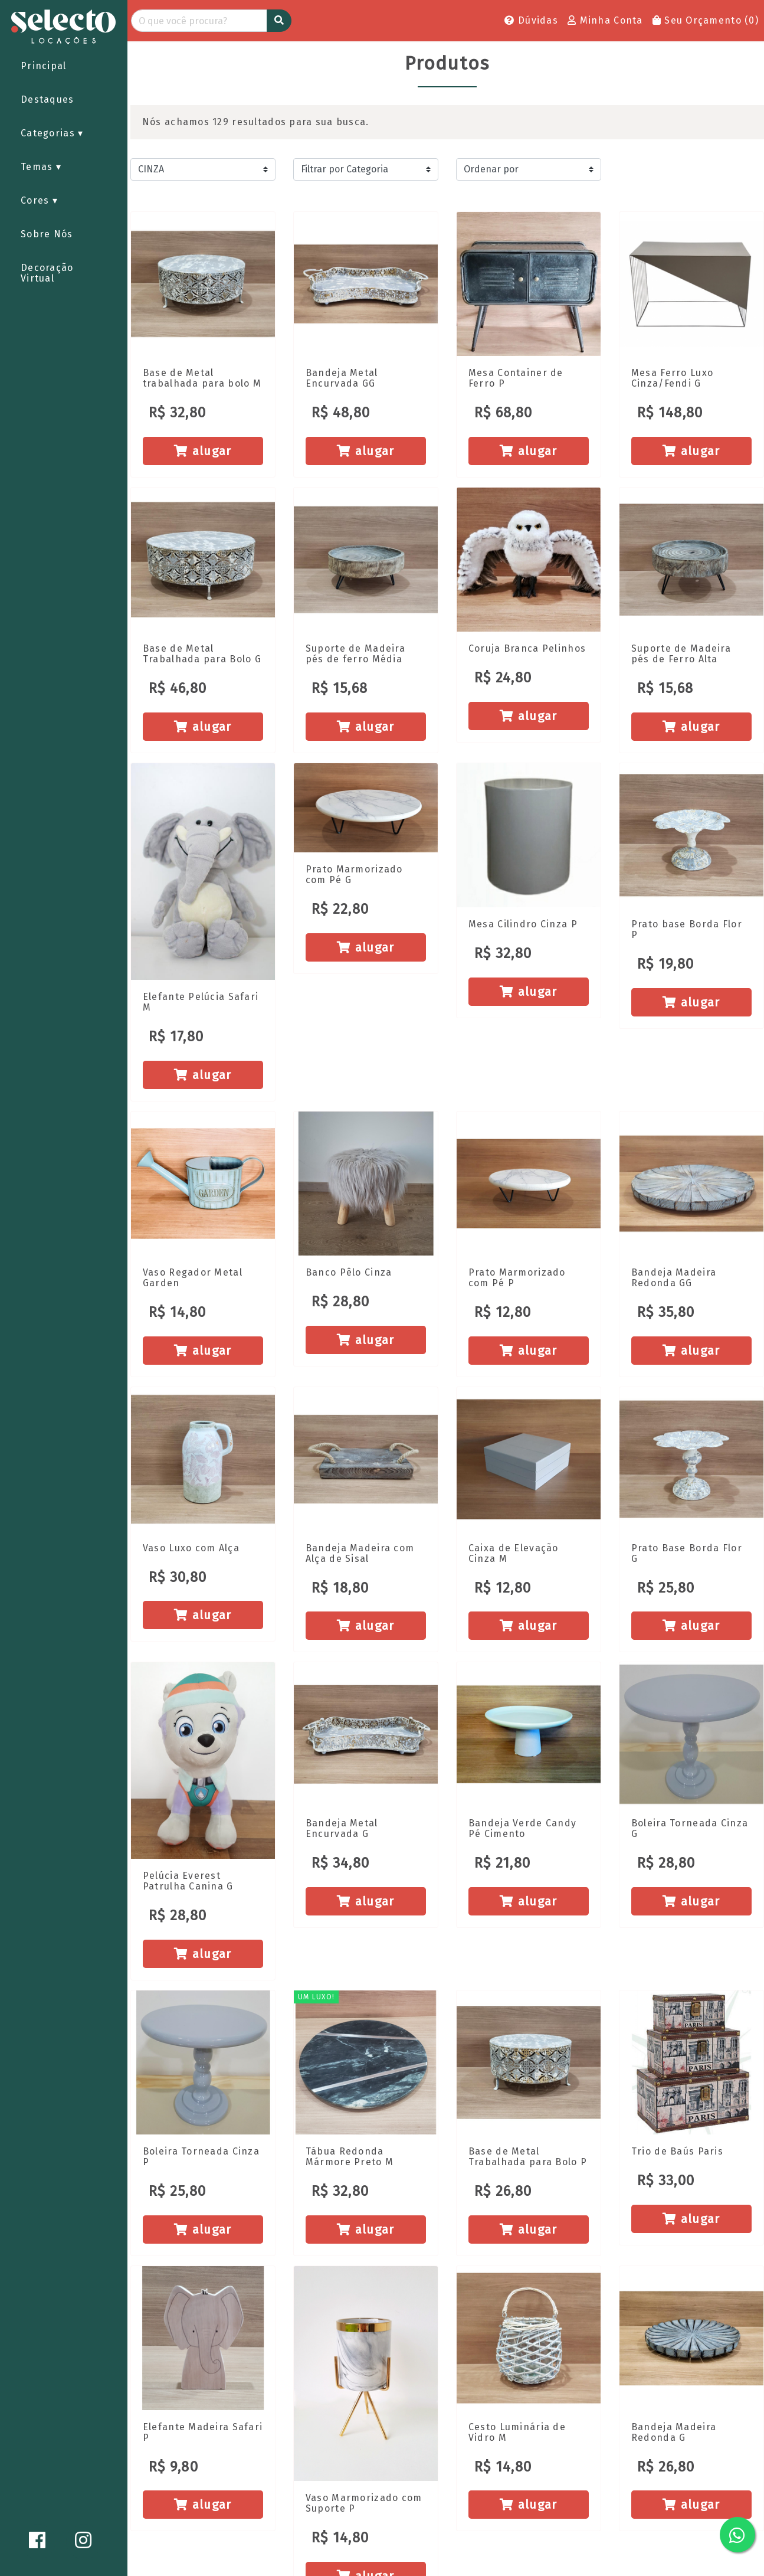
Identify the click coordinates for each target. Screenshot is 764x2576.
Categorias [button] (49, 133)
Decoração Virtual (47, 273)
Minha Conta (605, 20)
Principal (44, 65)
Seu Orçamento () (705, 20)
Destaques (47, 99)
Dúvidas (531, 20)
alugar (202, 451)
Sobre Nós (47, 234)
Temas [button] (38, 166)
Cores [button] (37, 200)
